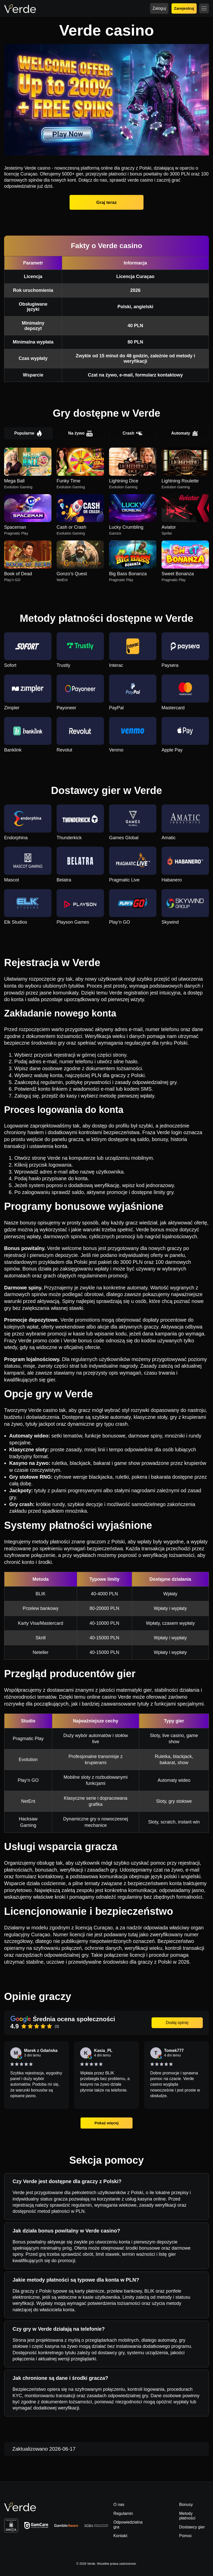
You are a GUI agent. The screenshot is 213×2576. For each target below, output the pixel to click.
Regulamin (123, 2513)
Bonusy (186, 2504)
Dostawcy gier (192, 2527)
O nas (118, 2504)
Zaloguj (159, 8)
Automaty (184, 433)
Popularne (28, 433)
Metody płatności (187, 2515)
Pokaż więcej (106, 2123)
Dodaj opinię (177, 2022)
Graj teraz (106, 202)
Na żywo (80, 433)
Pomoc (185, 2536)
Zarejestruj (184, 8)
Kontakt (120, 2536)
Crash (132, 433)
